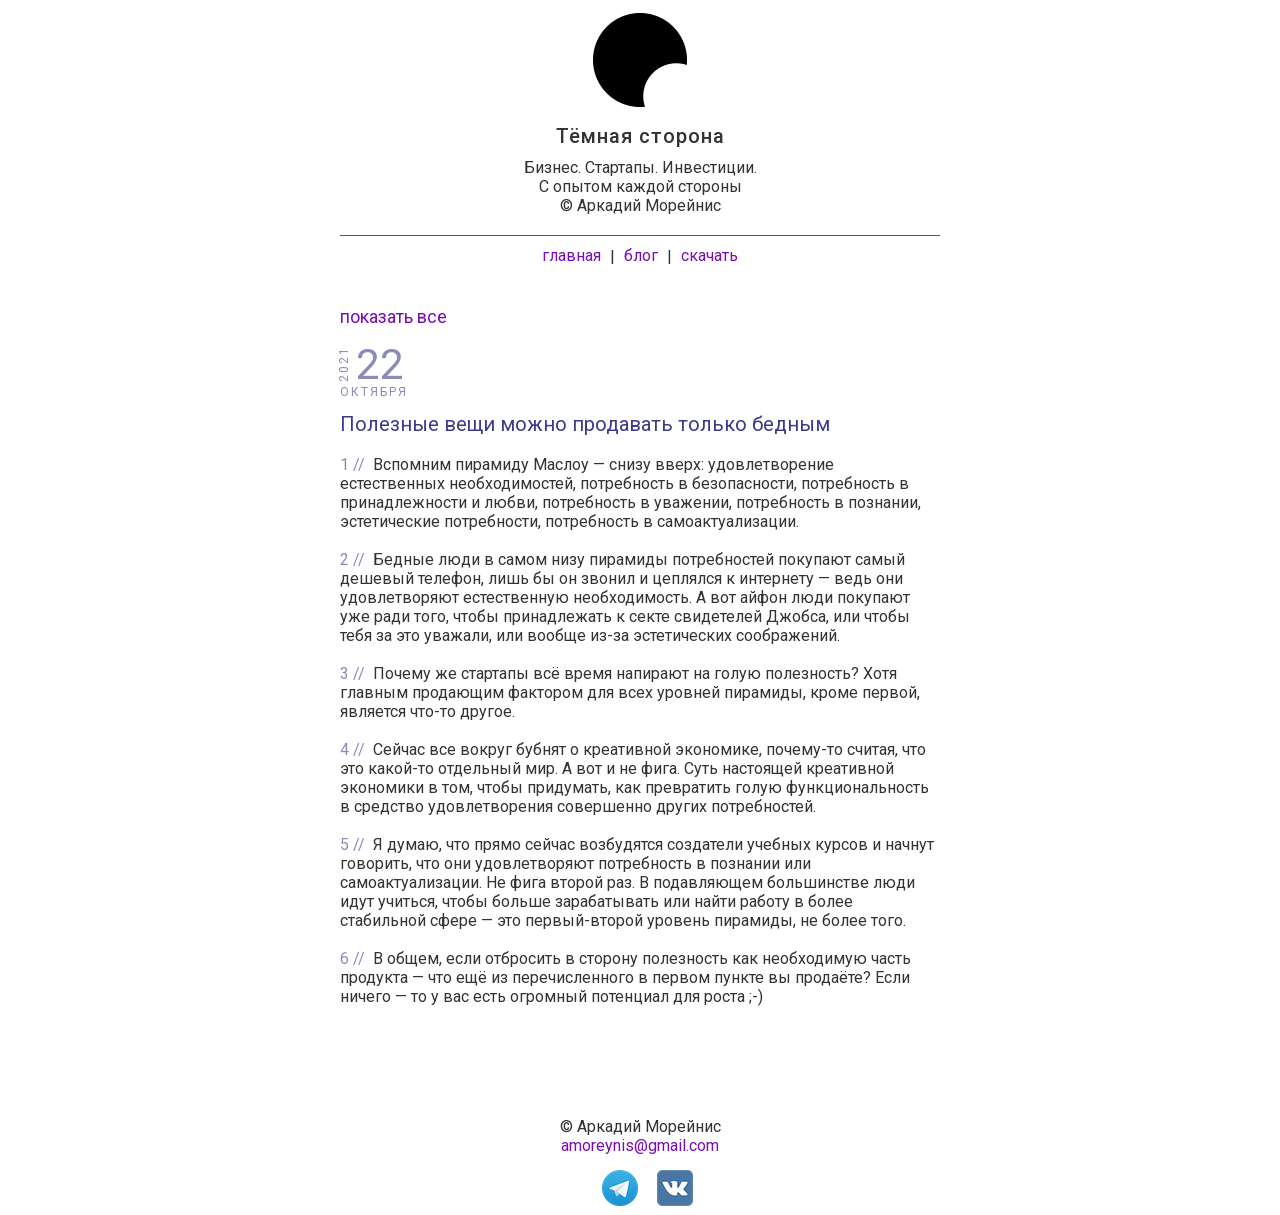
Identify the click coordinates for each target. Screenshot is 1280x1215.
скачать (709, 255)
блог (641, 255)
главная (571, 255)
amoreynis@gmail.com (640, 1145)
